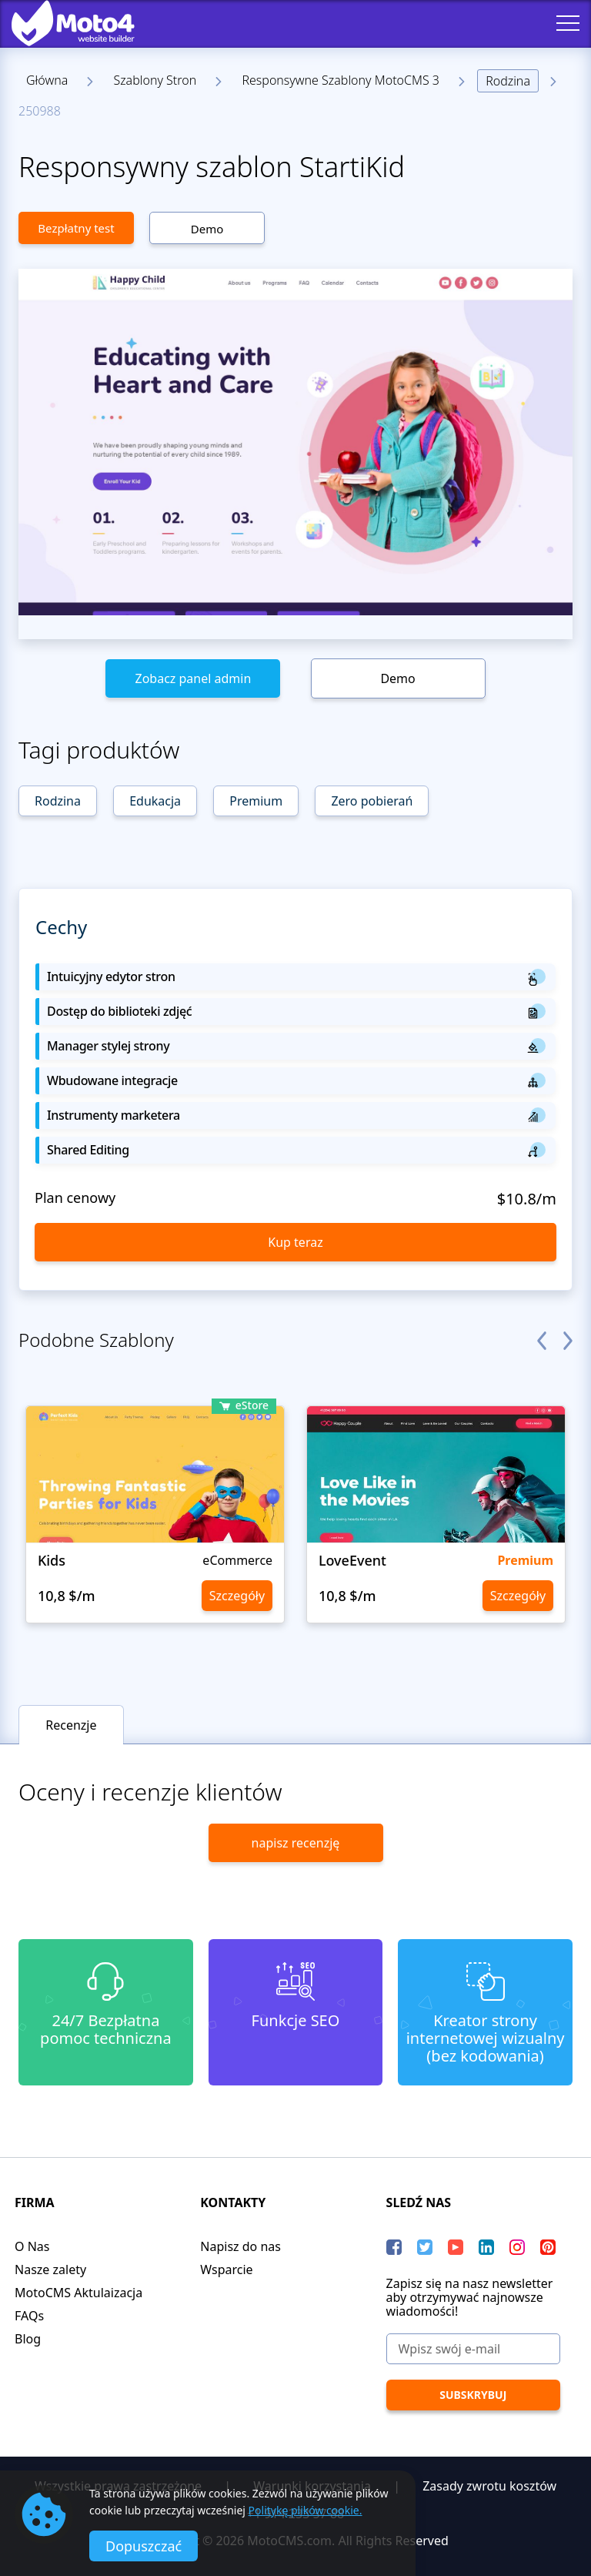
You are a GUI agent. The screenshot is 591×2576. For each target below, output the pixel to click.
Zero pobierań (371, 800)
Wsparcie (226, 2269)
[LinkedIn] (486, 2247)
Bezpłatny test (76, 228)
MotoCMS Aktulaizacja (78, 2292)
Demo (207, 228)
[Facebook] (394, 2247)
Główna (47, 80)
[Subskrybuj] (473, 2395)
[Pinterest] (548, 2247)
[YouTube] (455, 2247)
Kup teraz (295, 1242)
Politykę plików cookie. (305, 2510)
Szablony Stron (154, 80)
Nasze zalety (50, 2269)
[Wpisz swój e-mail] (473, 2348)
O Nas (32, 2246)
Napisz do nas (240, 2246)
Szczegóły (237, 1595)
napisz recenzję (296, 1842)
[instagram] (517, 2247)
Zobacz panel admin (193, 678)
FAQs (29, 2315)
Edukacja (155, 800)
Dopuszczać (143, 2546)
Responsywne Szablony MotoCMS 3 (340, 80)
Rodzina (508, 80)
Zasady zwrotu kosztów (489, 2485)
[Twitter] (424, 2247)
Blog (28, 2338)
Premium (255, 800)
